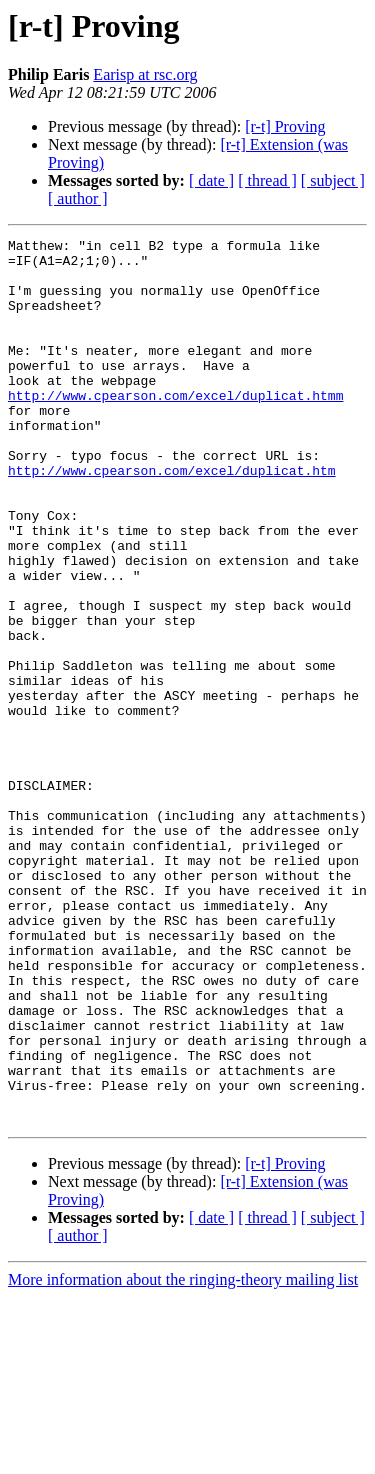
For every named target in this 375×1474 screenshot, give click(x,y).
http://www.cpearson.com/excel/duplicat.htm (172, 518)
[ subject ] (333, 180)
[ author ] (78, 198)
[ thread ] (267, 180)
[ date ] (211, 180)
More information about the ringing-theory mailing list (183, 1456)
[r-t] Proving (285, 126)
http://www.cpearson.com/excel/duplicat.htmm (175, 428)
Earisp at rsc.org (145, 74)
